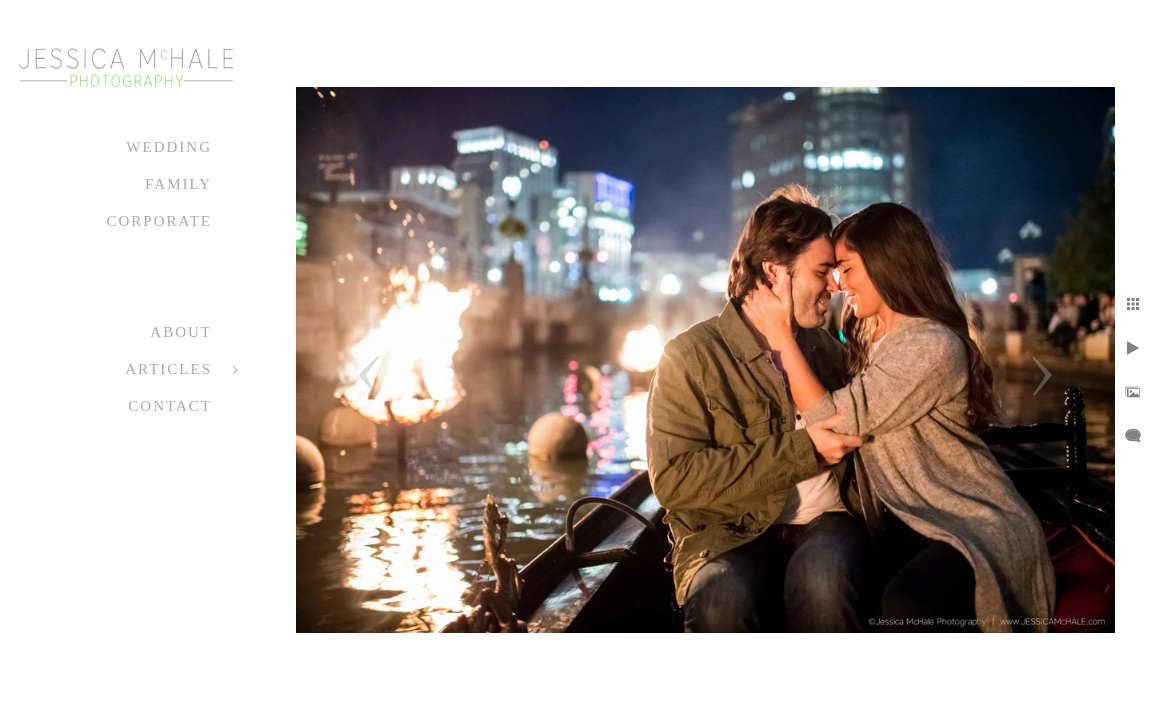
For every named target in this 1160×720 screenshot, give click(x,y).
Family (178, 184)
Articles (168, 369)
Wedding (169, 147)
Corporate (159, 221)
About (181, 332)
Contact (170, 406)
